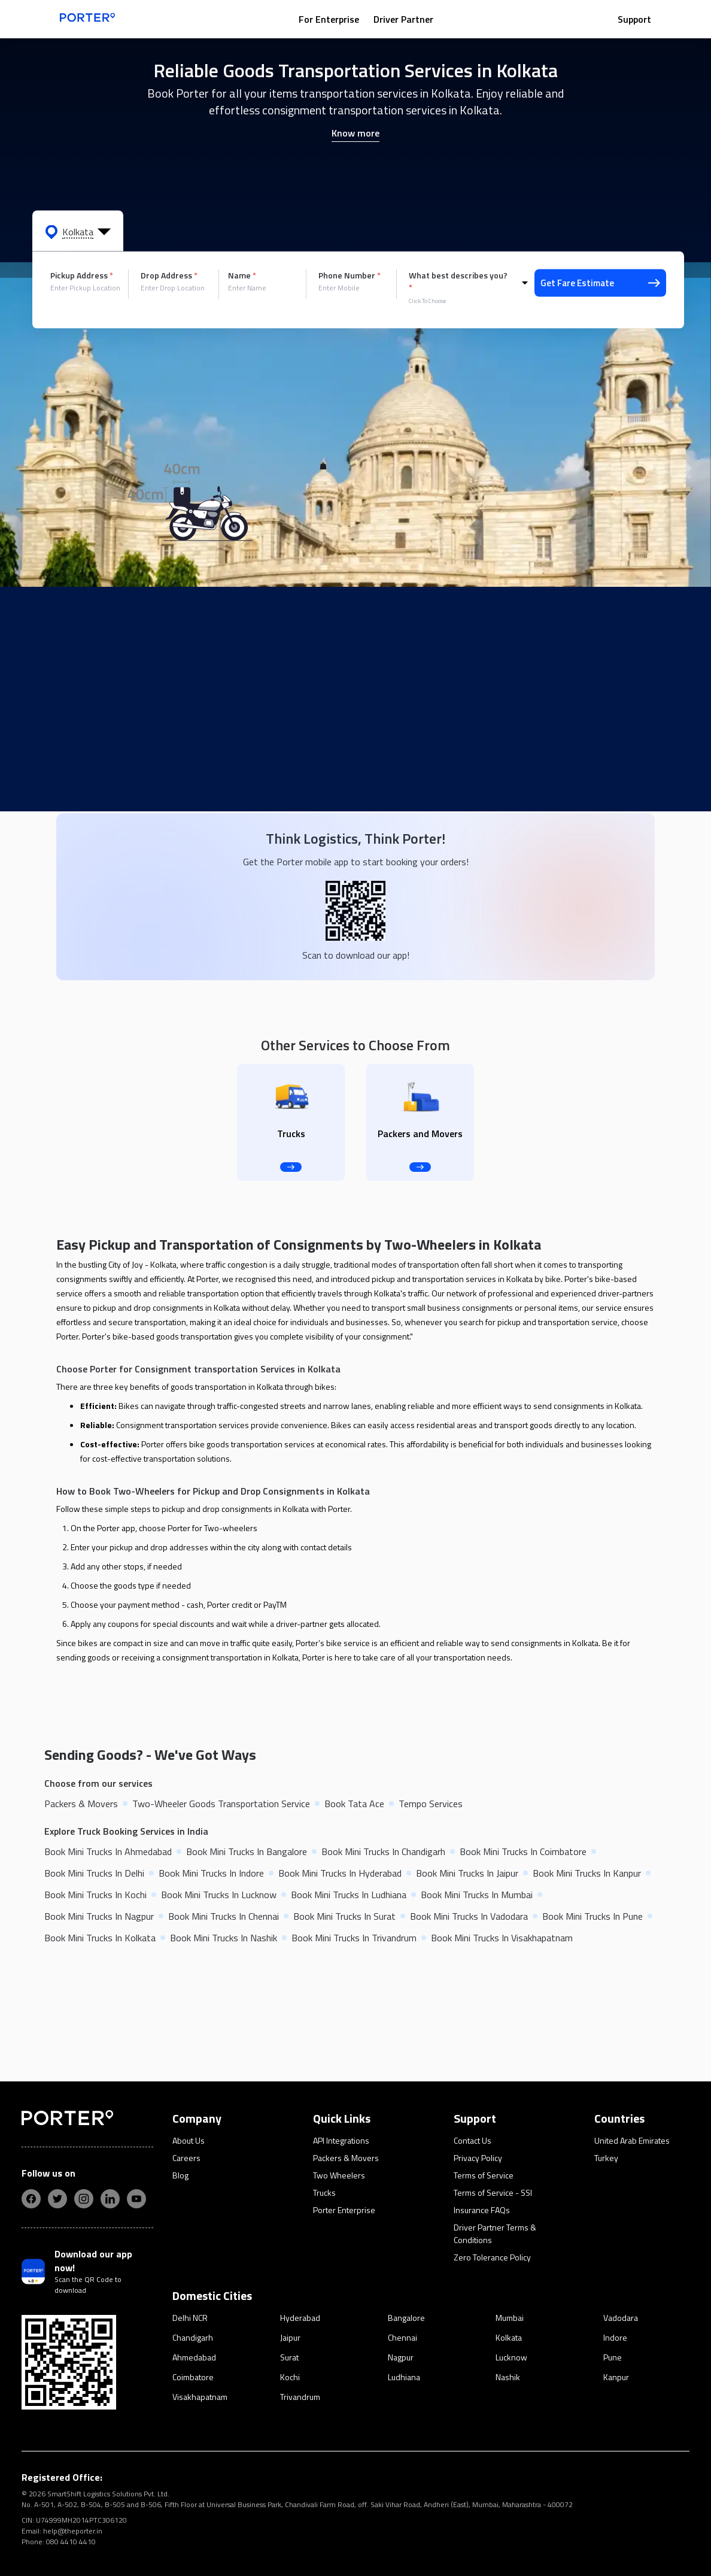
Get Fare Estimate (600, 283)
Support (634, 19)
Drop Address (169, 275)
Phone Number (349, 275)
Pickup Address (81, 275)
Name (242, 275)
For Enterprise (329, 19)
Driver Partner (403, 19)
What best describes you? (458, 281)
